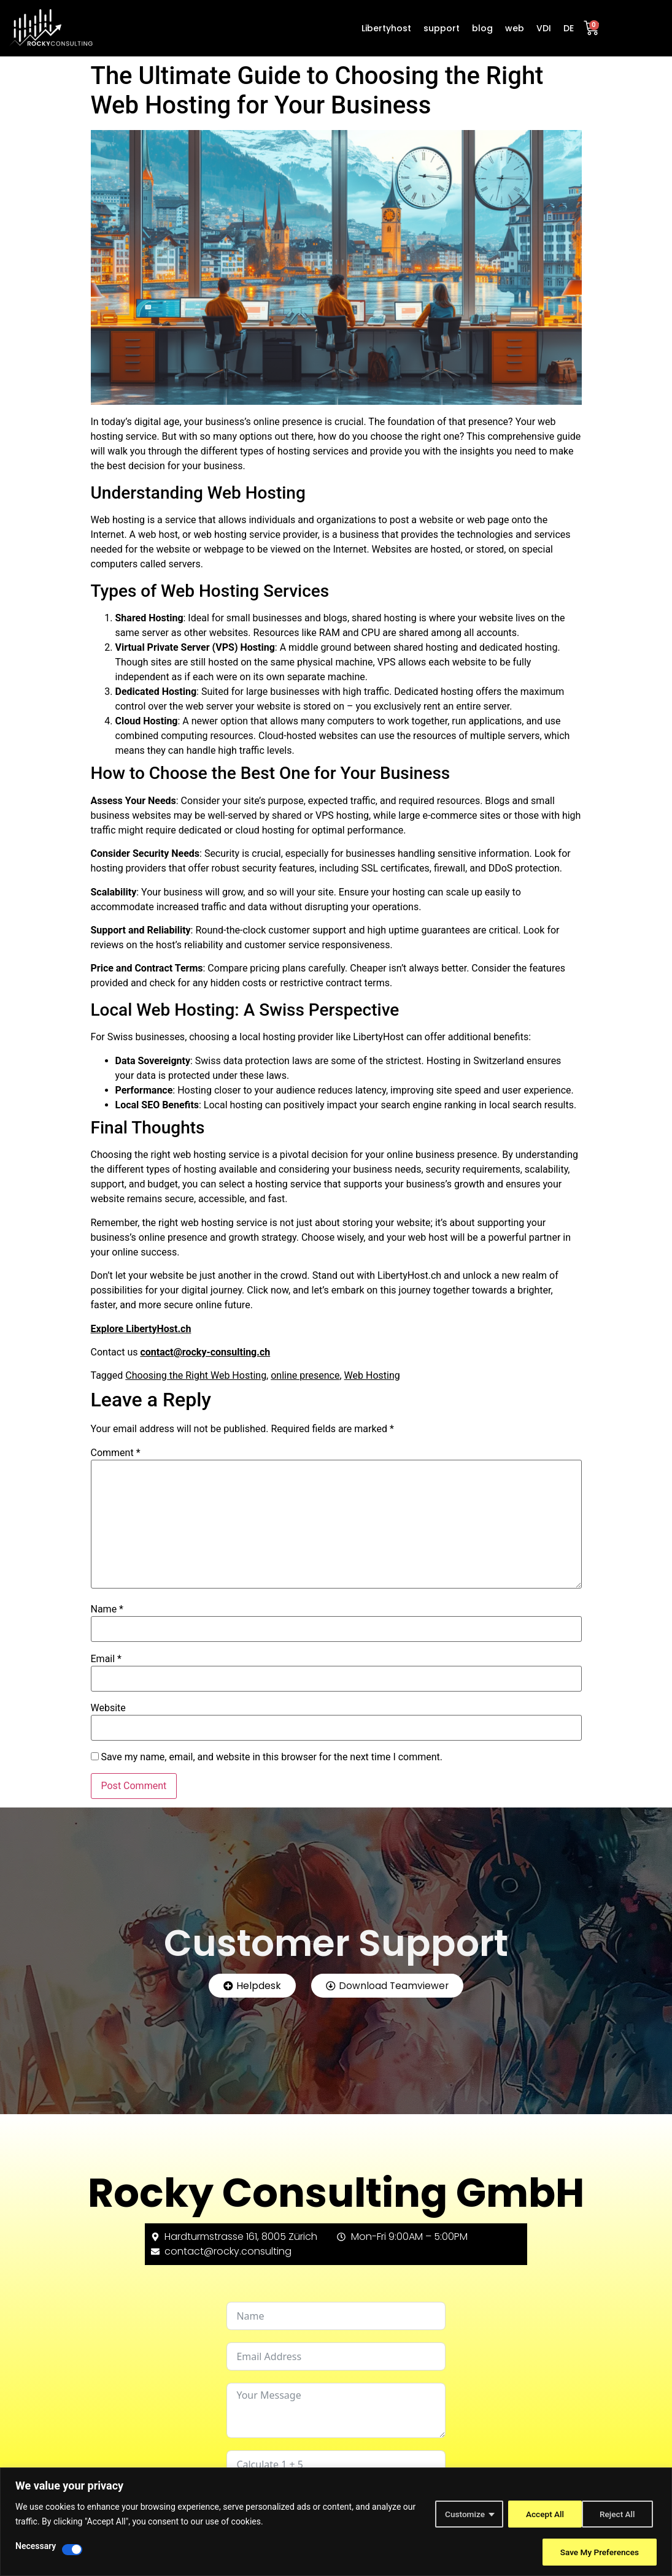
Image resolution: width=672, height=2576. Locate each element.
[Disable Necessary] (72, 2549)
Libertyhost (386, 28)
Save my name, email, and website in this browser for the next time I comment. (271, 1757)
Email (106, 1659)
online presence (305, 1375)
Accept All (619, 2514)
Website (108, 1708)
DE (568, 28)
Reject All (541, 2514)
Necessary (35, 2546)
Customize (461, 2514)
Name (107, 1609)
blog (482, 28)
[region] (336, 2521)
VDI (543, 28)
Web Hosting (372, 1375)
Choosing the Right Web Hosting (195, 1375)
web (514, 28)
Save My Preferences (598, 2552)
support (441, 28)
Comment (116, 1453)
